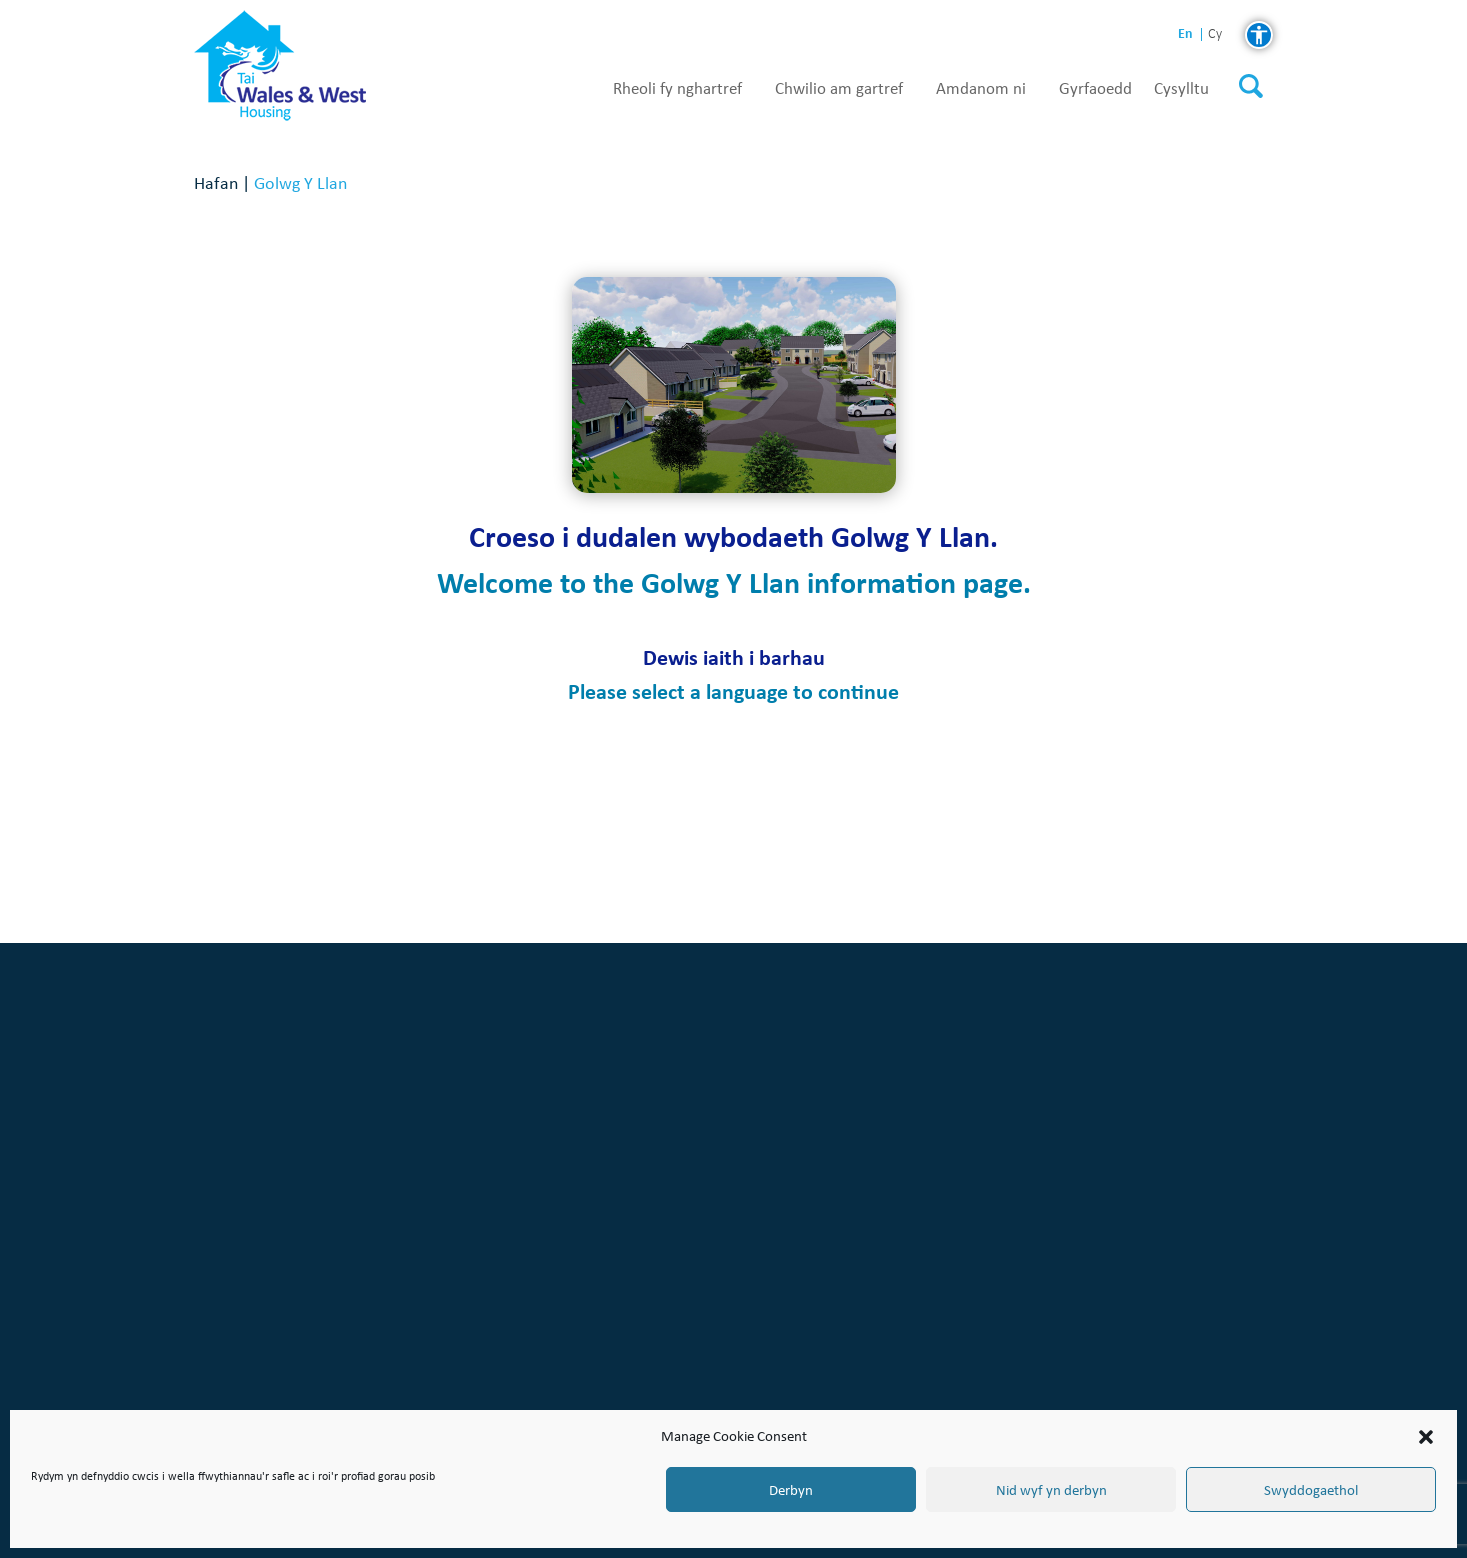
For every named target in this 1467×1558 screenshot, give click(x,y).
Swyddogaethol (1311, 1490)
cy (1215, 34)
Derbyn (791, 1490)
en (1185, 33)
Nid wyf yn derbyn (1051, 1490)
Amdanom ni (981, 89)
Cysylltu (1181, 89)
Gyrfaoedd (1095, 89)
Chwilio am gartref (839, 89)
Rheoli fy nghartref (677, 89)
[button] (1426, 1437)
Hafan (216, 182)
